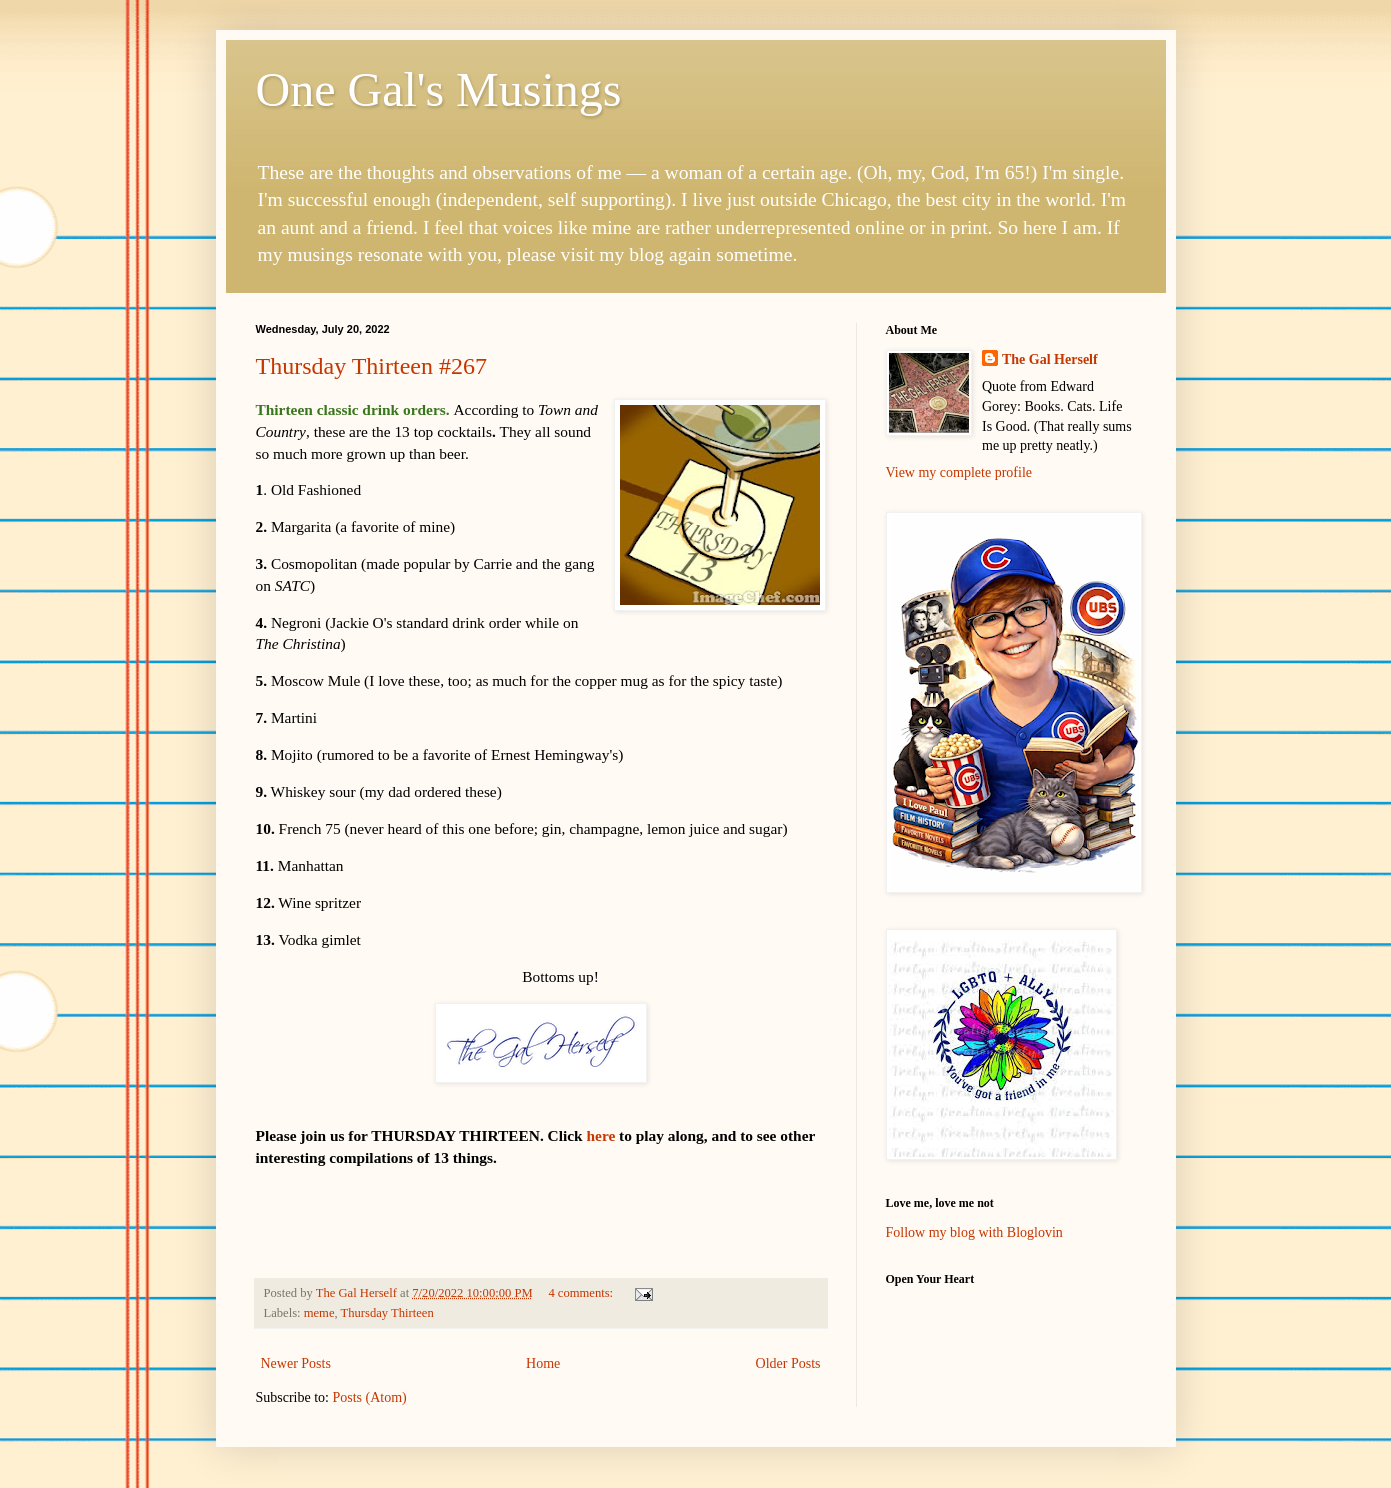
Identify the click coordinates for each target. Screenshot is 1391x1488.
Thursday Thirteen (387, 1313)
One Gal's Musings (439, 89)
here (600, 1135)
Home (543, 1363)
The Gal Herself (1050, 359)
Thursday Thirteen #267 (372, 366)
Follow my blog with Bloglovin (974, 1232)
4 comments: (582, 1293)
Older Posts (788, 1363)
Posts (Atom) (370, 1397)
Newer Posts (296, 1363)
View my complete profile (959, 472)
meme (319, 1313)
